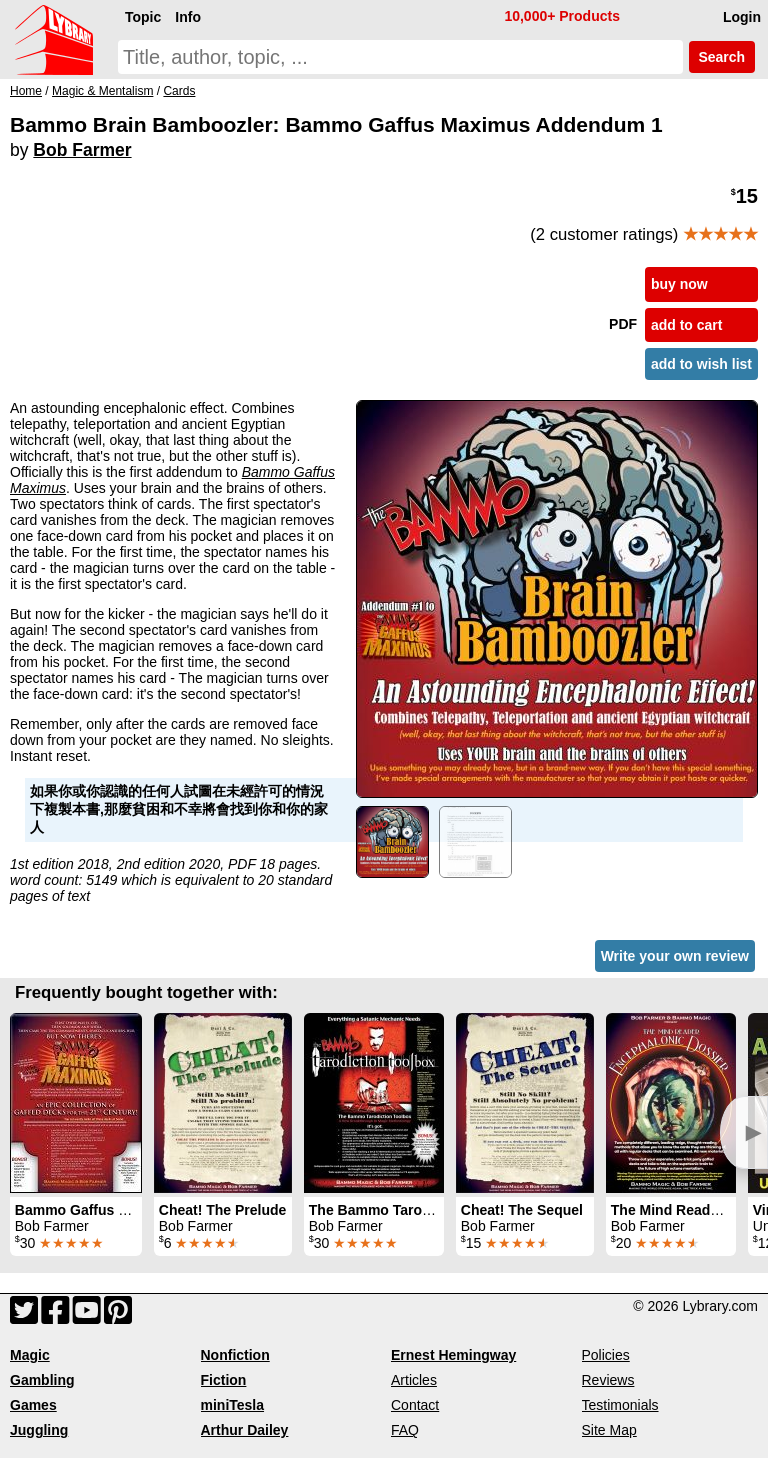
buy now (679, 284)
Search (722, 57)
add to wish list (701, 364)
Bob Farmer (82, 150)
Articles (414, 1380)
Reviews (608, 1380)
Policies (606, 1355)
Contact (415, 1405)
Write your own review (675, 956)
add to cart (687, 325)
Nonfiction (235, 1355)
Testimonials (620, 1405)
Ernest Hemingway (453, 1355)
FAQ (405, 1430)
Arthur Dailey (245, 1430)
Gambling (42, 1380)
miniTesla (233, 1405)
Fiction (224, 1380)
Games (33, 1405)
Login (742, 17)
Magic (30, 1355)
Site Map (609, 1430)
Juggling (39, 1430)
